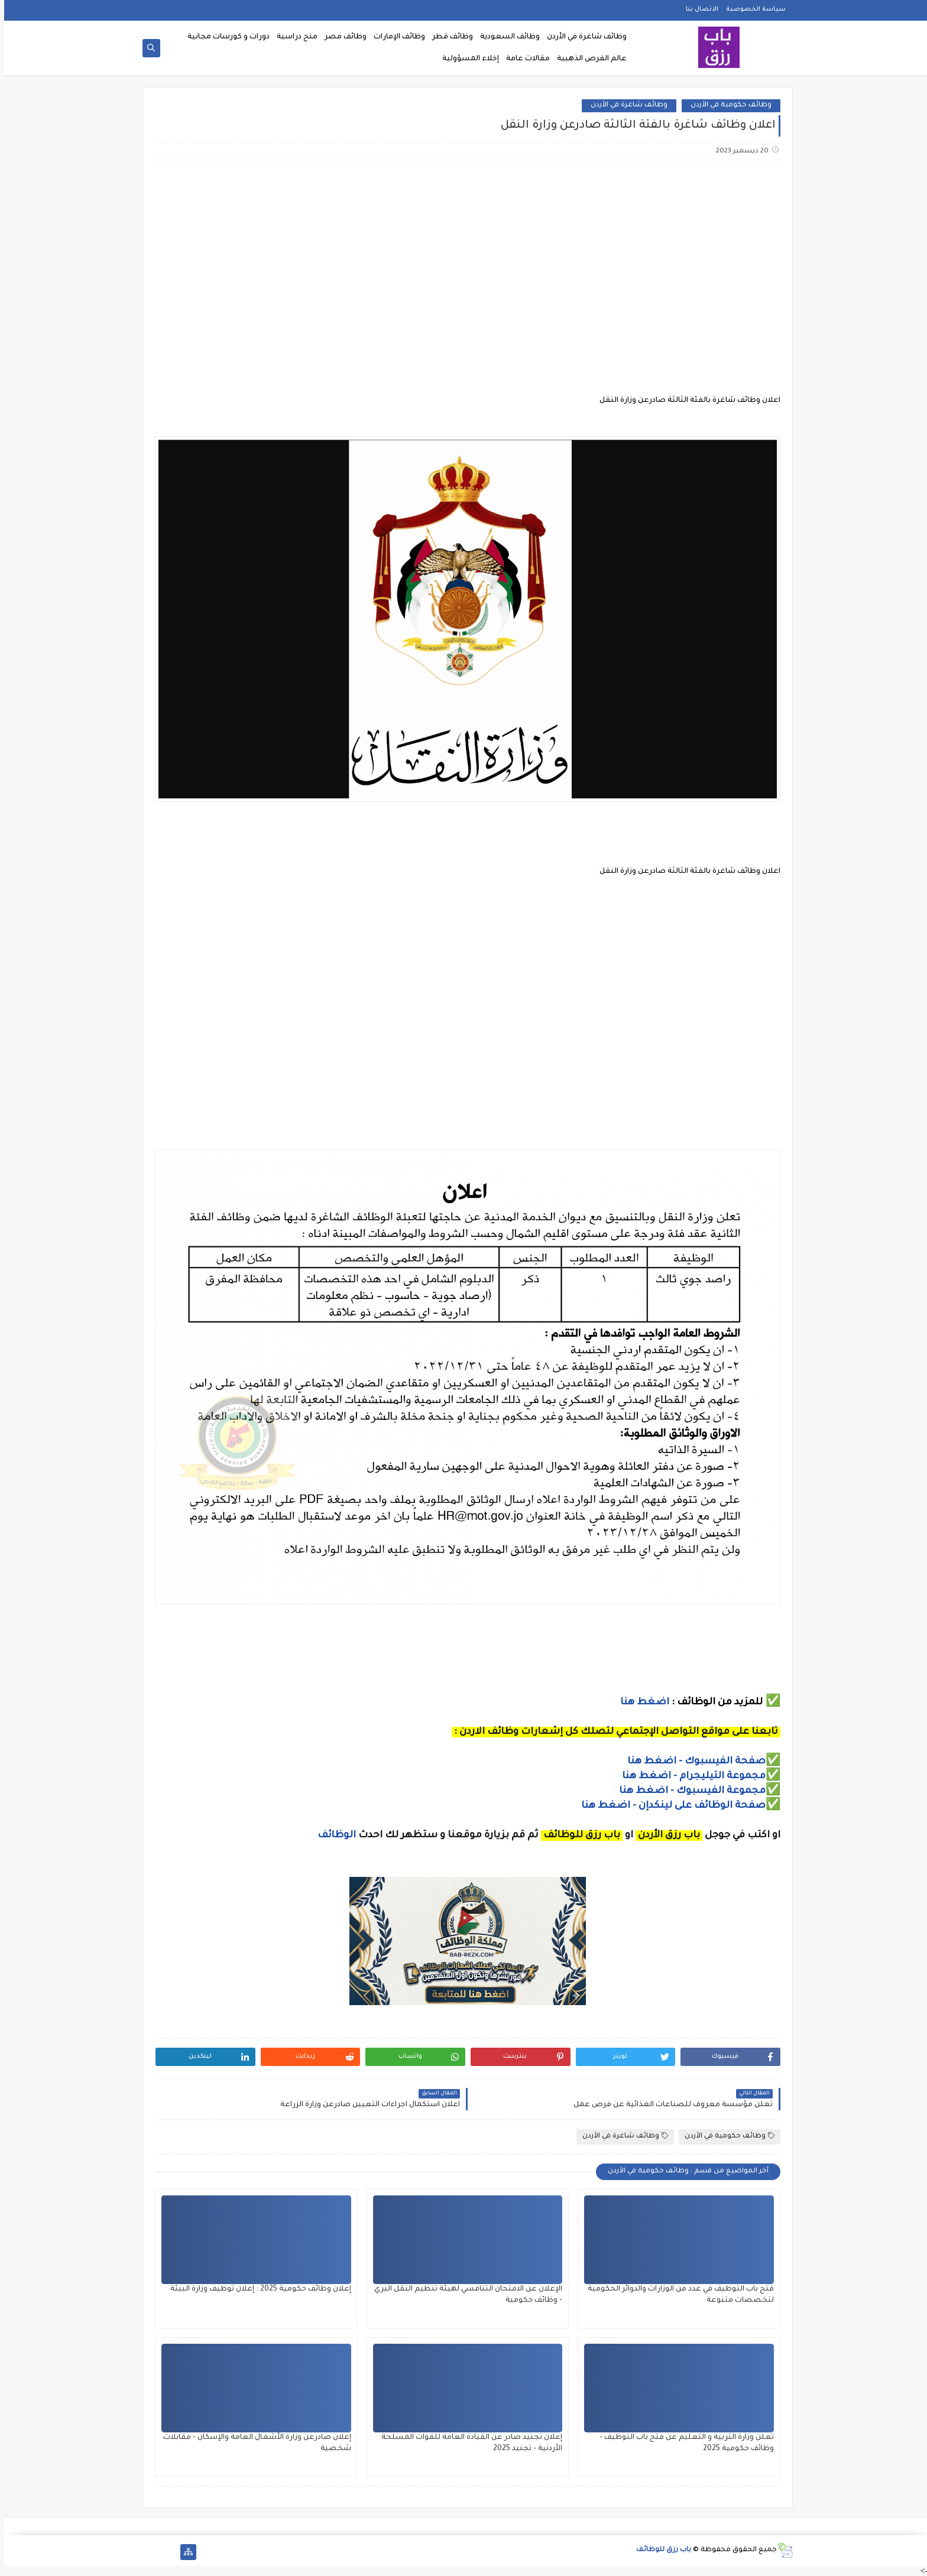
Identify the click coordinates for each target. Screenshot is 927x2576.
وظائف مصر (341, 37)
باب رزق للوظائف (659, 2550)
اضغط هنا (640, 1702)
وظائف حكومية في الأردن (726, 105)
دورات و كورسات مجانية (224, 37)
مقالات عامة (524, 59)
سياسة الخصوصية (752, 9)
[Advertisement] (463, 263)
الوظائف (331, 1835)
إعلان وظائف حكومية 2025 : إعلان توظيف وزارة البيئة (256, 2289)
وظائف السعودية (506, 37)
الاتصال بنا (698, 9)
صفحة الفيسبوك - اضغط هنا (692, 1761)
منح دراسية (293, 37)
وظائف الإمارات (395, 37)
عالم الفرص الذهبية (588, 59)
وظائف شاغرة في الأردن (583, 37)
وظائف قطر (448, 37)
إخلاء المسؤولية (466, 59)
